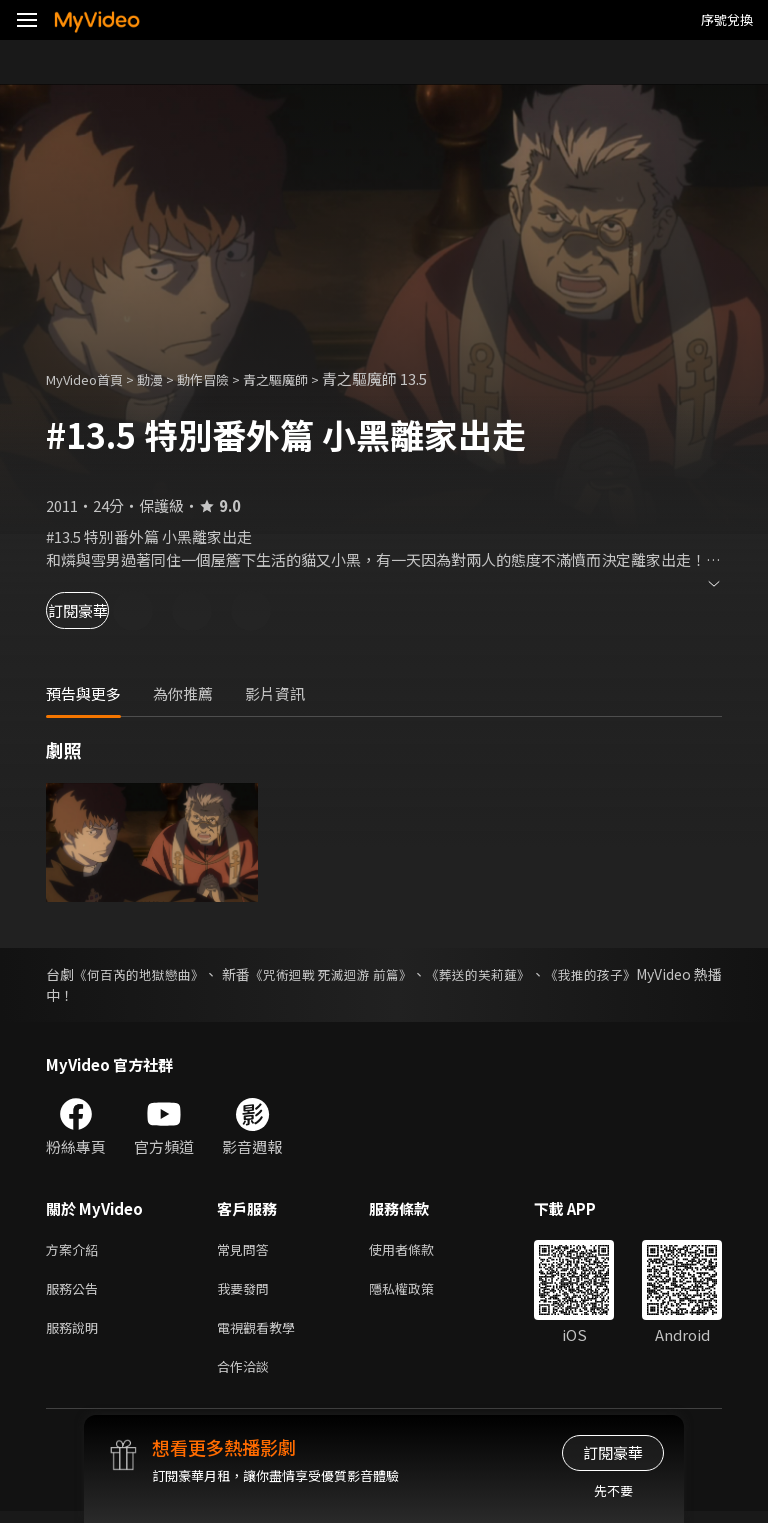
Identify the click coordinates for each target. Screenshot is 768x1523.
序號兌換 (727, 19)
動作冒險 (225, 378)
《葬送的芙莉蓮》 (545, 974)
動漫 (166, 378)
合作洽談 (247, 1376)
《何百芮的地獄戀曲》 (153, 974)
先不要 (613, 1490)
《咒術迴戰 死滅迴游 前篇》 (378, 974)
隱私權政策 (418, 1292)
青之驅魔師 (306, 378)
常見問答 (247, 1250)
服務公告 (76, 1292)
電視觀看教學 (262, 1334)
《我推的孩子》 (673, 974)
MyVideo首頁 (91, 378)
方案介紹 (76, 1250)
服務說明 (76, 1334)
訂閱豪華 (101, 610)
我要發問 (247, 1292)
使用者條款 (418, 1250)
